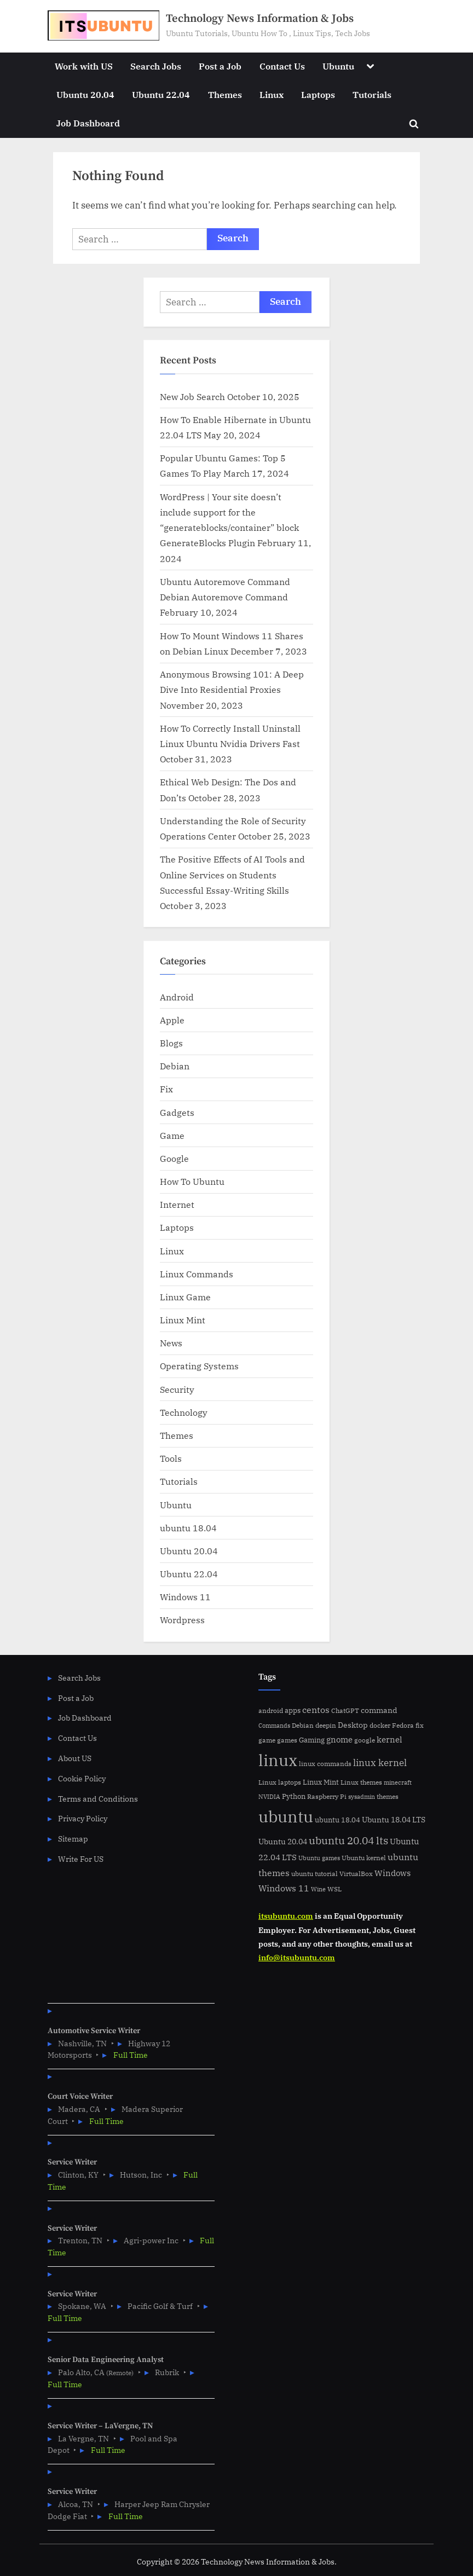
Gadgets (177, 1112)
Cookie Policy (82, 1778)
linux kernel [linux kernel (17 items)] (380, 1762)
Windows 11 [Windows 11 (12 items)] (283, 1888)
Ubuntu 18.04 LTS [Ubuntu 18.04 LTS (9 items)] (393, 1819)
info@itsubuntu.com (296, 1957)
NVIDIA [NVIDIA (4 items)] (269, 1797)
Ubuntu (338, 66)
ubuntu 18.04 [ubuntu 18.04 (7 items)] (337, 1820)
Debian (174, 1066)
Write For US (80, 1859)
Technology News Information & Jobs (260, 18)
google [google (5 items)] (364, 1740)
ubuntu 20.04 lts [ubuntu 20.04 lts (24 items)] (348, 1840)
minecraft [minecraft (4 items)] (398, 1782)
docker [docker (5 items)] (380, 1725)
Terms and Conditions (98, 1798)
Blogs (171, 1043)
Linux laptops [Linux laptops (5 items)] (279, 1782)
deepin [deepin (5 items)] (325, 1725)
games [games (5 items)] (287, 1740)
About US (74, 1758)
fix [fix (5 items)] (420, 1725)
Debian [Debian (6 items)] (303, 1725)
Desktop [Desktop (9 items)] (353, 1725)
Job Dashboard (88, 123)
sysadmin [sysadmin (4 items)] (361, 1797)
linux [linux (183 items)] (277, 1760)
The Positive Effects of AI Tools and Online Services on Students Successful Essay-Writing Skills (232, 874)
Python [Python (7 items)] (293, 1796)
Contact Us (282, 66)
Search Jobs (155, 66)
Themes (225, 94)
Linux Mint (182, 1319)
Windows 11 (185, 1596)
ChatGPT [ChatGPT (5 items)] (345, 1710)
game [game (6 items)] (266, 1739)
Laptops (318, 94)
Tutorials (372, 94)
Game (172, 1135)
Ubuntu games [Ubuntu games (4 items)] (319, 1858)
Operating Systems (199, 1365)
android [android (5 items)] (270, 1710)
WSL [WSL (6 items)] (334, 1888)
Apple (172, 1020)
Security (177, 1389)
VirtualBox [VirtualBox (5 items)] (356, 1873)
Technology (183, 1412)
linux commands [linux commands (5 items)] (325, 1763)
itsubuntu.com (285, 1916)
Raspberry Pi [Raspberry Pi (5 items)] (327, 1796)
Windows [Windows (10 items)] (392, 1873)
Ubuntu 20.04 (85, 94)
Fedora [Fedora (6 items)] (403, 1725)
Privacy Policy (82, 1818)
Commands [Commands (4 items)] (274, 1725)
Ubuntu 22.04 (161, 94)
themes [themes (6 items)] (388, 1796)
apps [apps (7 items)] (293, 1710)
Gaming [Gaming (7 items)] (312, 1740)
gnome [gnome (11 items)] (339, 1739)
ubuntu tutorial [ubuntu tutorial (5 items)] (314, 1873)
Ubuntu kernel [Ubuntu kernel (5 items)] (364, 1858)
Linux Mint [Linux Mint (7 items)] (321, 1782)
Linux (271, 94)
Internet (177, 1204)
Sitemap (73, 1838)
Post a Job (220, 66)
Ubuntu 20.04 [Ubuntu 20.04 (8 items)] (282, 1841)
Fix (166, 1089)
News (171, 1342)
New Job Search (192, 396)
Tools (171, 1458)
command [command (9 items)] (379, 1710)
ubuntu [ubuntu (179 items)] (285, 1816)
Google (174, 1158)
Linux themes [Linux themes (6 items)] (361, 1782)
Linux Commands (196, 1274)
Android (177, 997)
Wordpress (182, 1619)
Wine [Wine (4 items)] (318, 1889)
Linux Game (185, 1297)
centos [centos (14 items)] (316, 1710)
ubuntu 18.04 (188, 1527)
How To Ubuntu (192, 1181)
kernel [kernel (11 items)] (389, 1739)
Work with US (84, 66)
